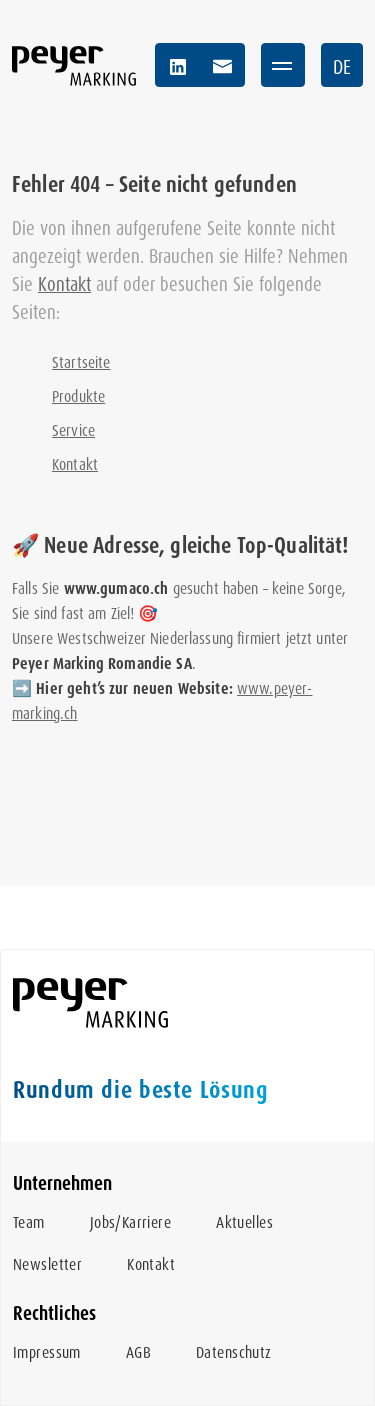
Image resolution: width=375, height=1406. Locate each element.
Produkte (78, 396)
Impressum (47, 1352)
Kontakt (64, 284)
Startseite (81, 362)
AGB (138, 1352)
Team (29, 1222)
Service (73, 430)
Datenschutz (234, 1352)
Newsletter (47, 1264)
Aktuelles (244, 1222)
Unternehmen (62, 1183)
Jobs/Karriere (130, 1222)
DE (342, 67)
